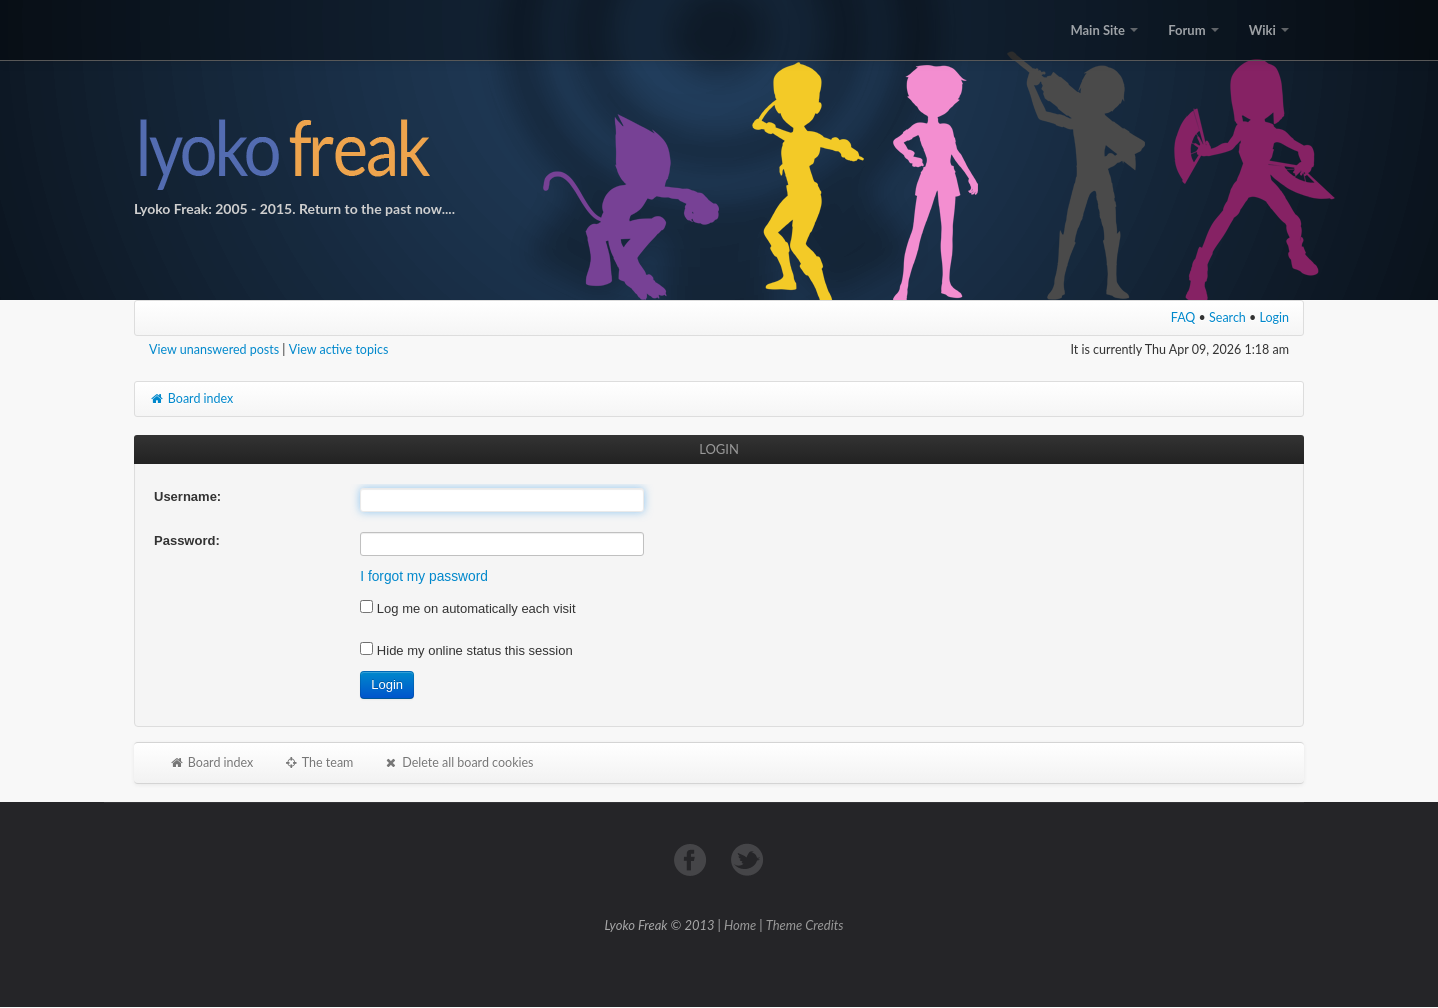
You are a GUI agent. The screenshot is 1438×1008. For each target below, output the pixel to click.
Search (1227, 317)
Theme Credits (805, 925)
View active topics (339, 349)
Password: (187, 540)
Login (1275, 317)
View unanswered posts (214, 349)
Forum (1193, 30)
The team (318, 762)
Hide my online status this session (466, 650)
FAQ (1183, 317)
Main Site (1104, 30)
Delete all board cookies (458, 762)
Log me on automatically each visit (467, 608)
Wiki (1269, 30)
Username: (187, 496)
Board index (191, 398)
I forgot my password (424, 576)
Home (740, 925)
